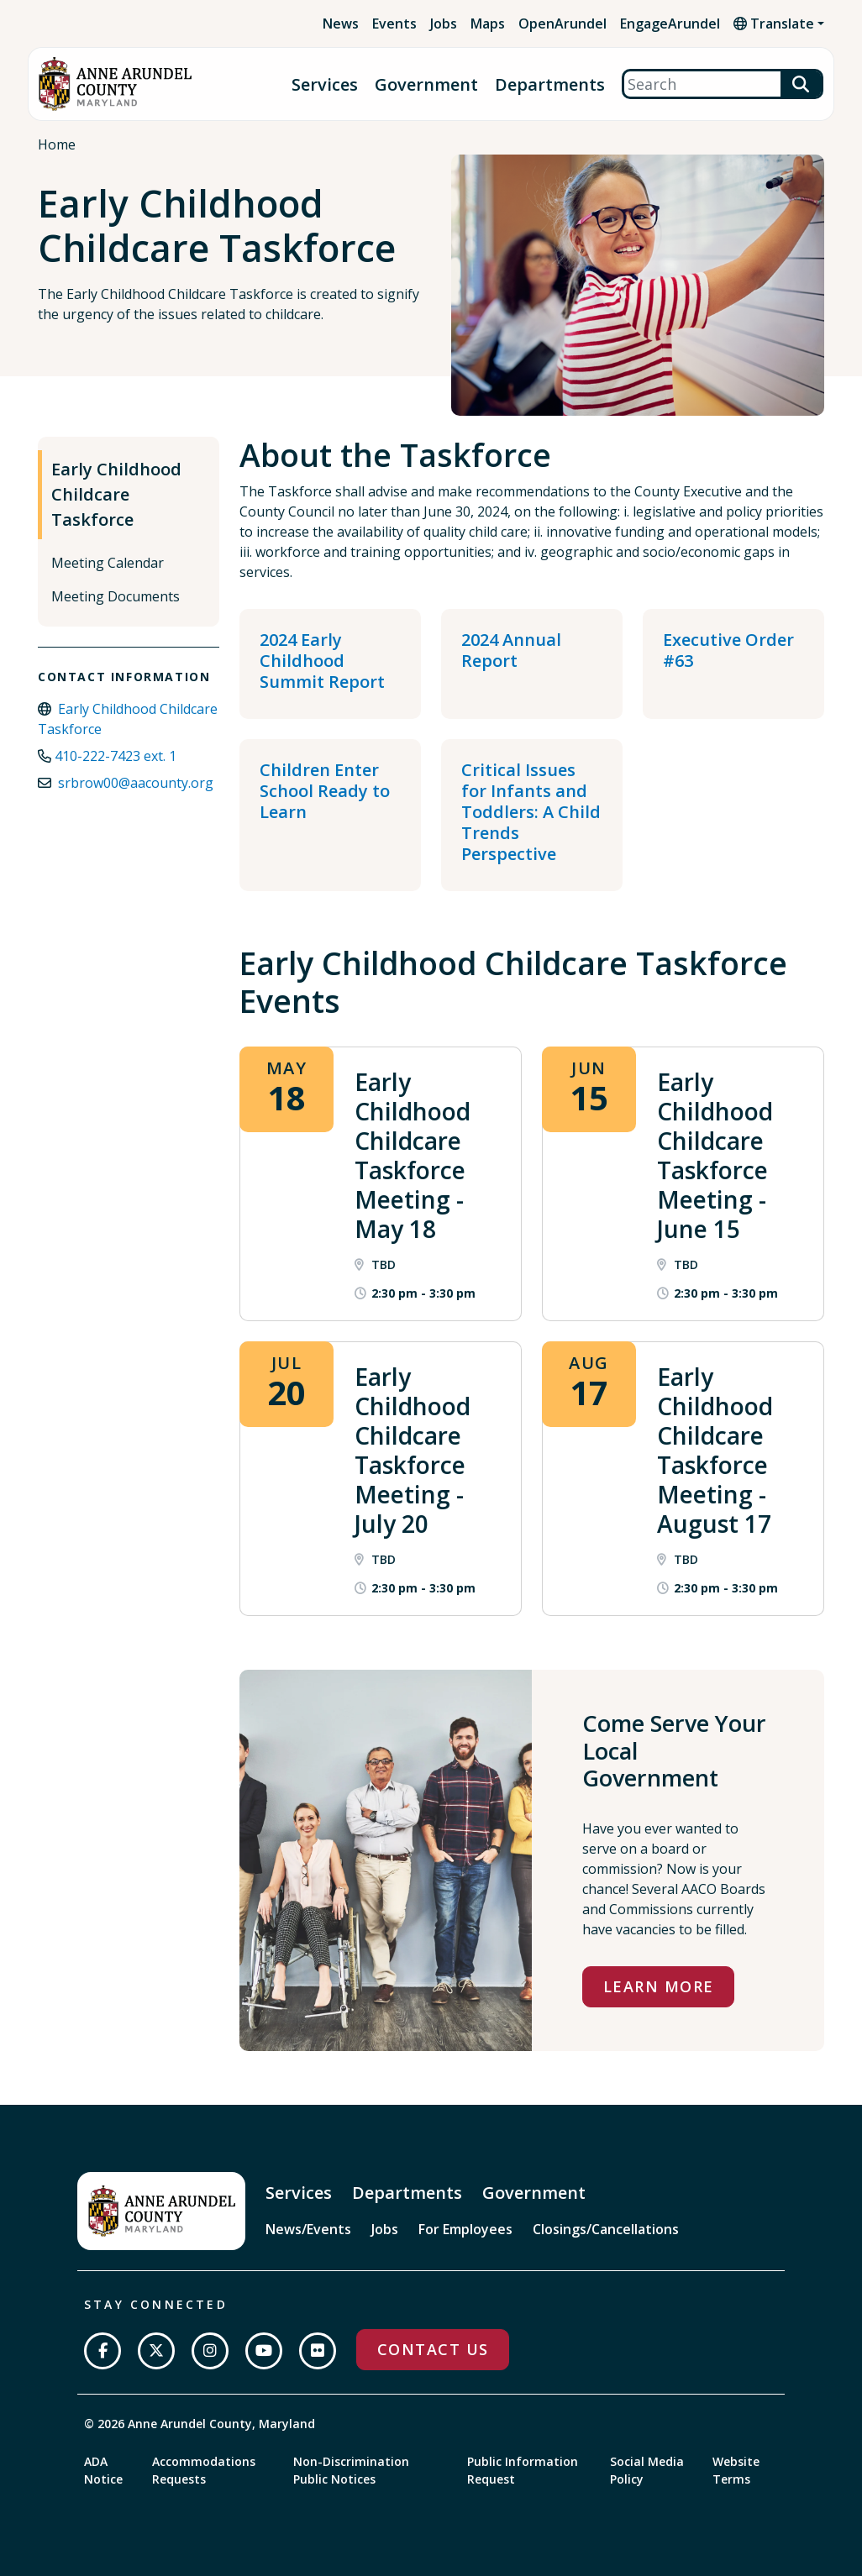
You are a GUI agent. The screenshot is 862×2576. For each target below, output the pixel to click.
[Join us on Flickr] (317, 2350)
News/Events (308, 2229)
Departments (550, 84)
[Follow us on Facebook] (102, 2350)
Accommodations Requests (203, 2470)
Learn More (658, 1986)
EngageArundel (670, 23)
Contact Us (432, 2349)
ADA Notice (103, 2470)
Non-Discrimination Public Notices (351, 2470)
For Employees (465, 2229)
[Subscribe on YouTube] (263, 2350)
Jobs (443, 23)
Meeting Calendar (107, 562)
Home (57, 144)
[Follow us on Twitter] (156, 2350)
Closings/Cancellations (606, 2229)
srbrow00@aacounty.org (135, 783)
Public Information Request (522, 2470)
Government (426, 84)
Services (325, 84)
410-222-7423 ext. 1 (115, 756)
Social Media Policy (647, 2470)
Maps (487, 23)
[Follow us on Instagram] (210, 2350)
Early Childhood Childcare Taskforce (116, 494)
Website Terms (736, 2470)
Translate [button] (773, 23)
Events (394, 23)
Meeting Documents (115, 596)
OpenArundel (562, 23)
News (341, 23)
